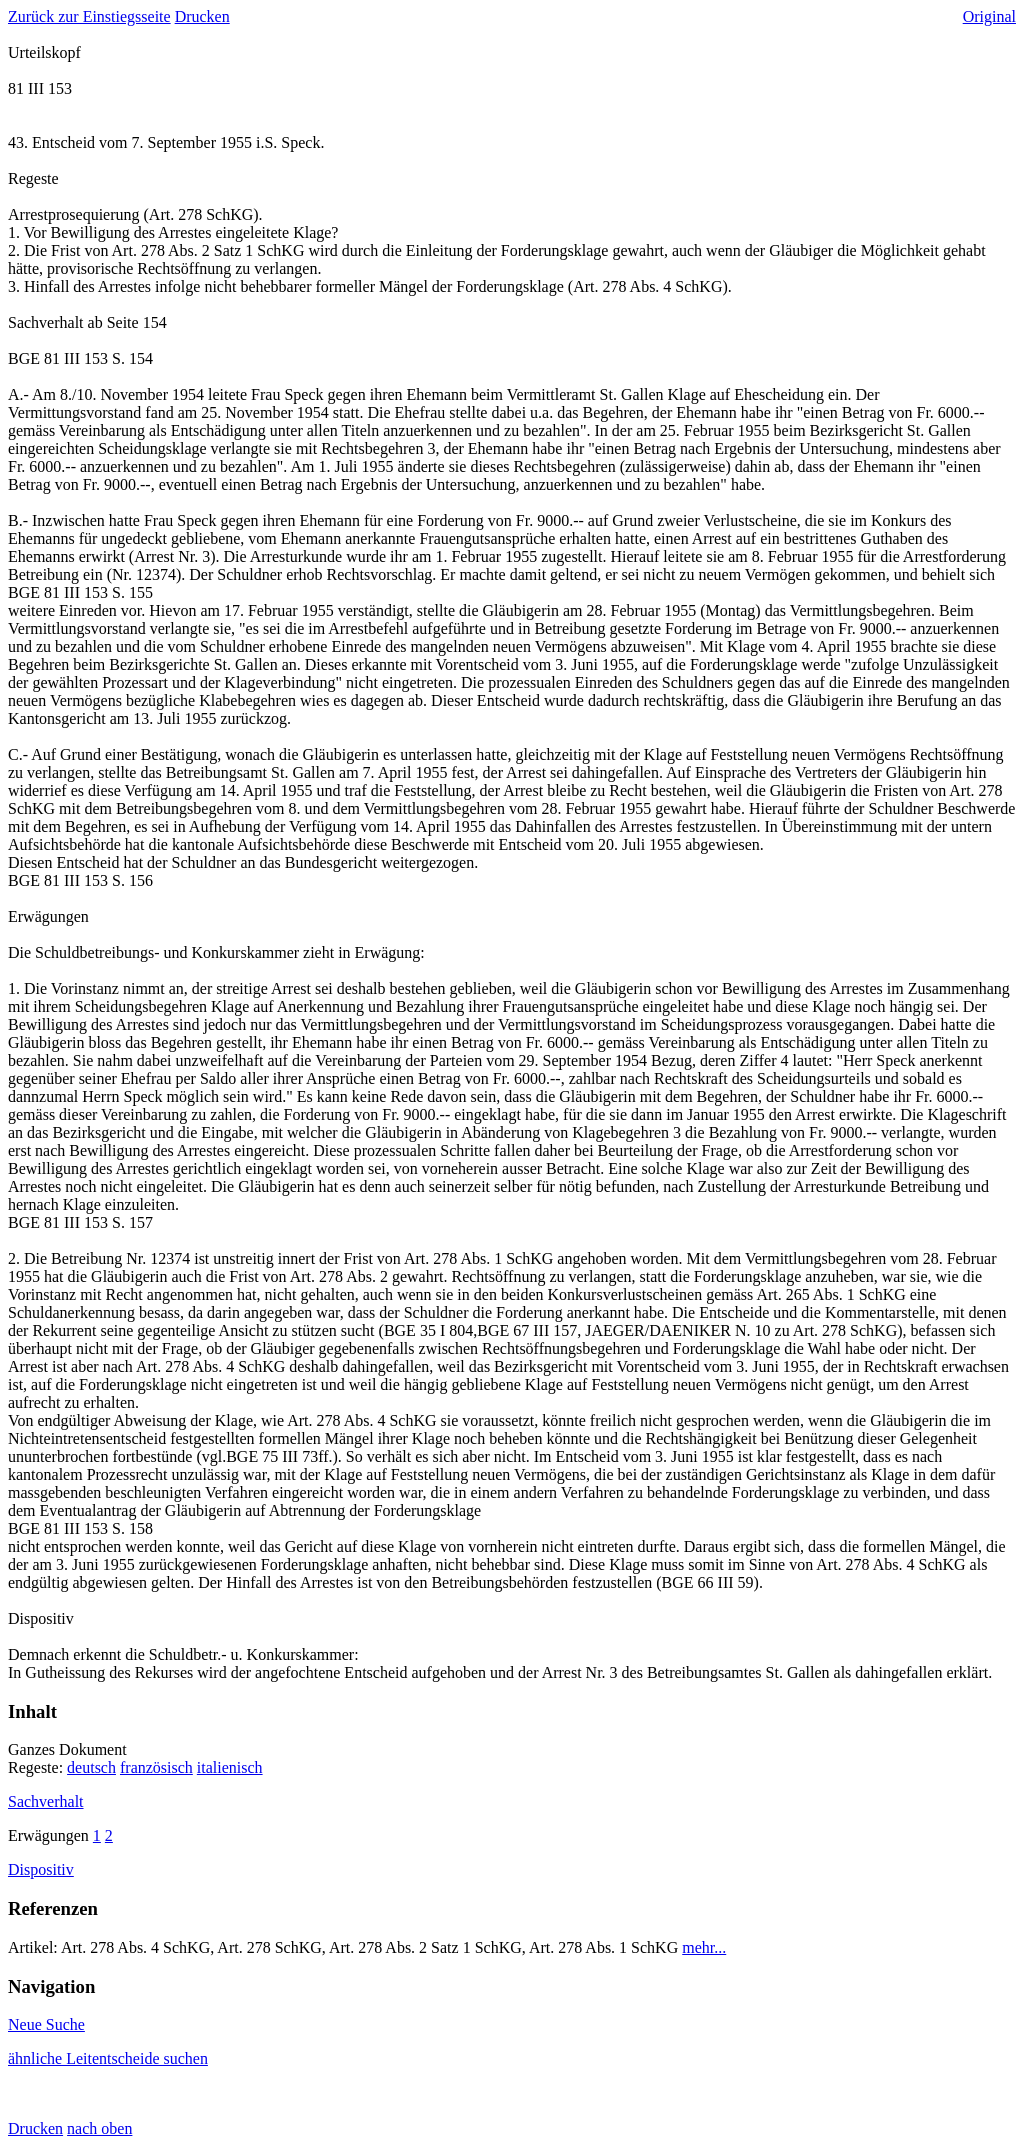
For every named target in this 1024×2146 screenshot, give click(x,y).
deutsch (91, 1767)
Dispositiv (41, 1869)
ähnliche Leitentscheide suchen (108, 2058)
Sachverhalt (46, 1801)
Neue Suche (46, 2024)
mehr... (704, 1947)
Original (989, 16)
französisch (156, 1767)
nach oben (99, 2128)
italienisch (230, 1767)
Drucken (202, 16)
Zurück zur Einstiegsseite (89, 16)
